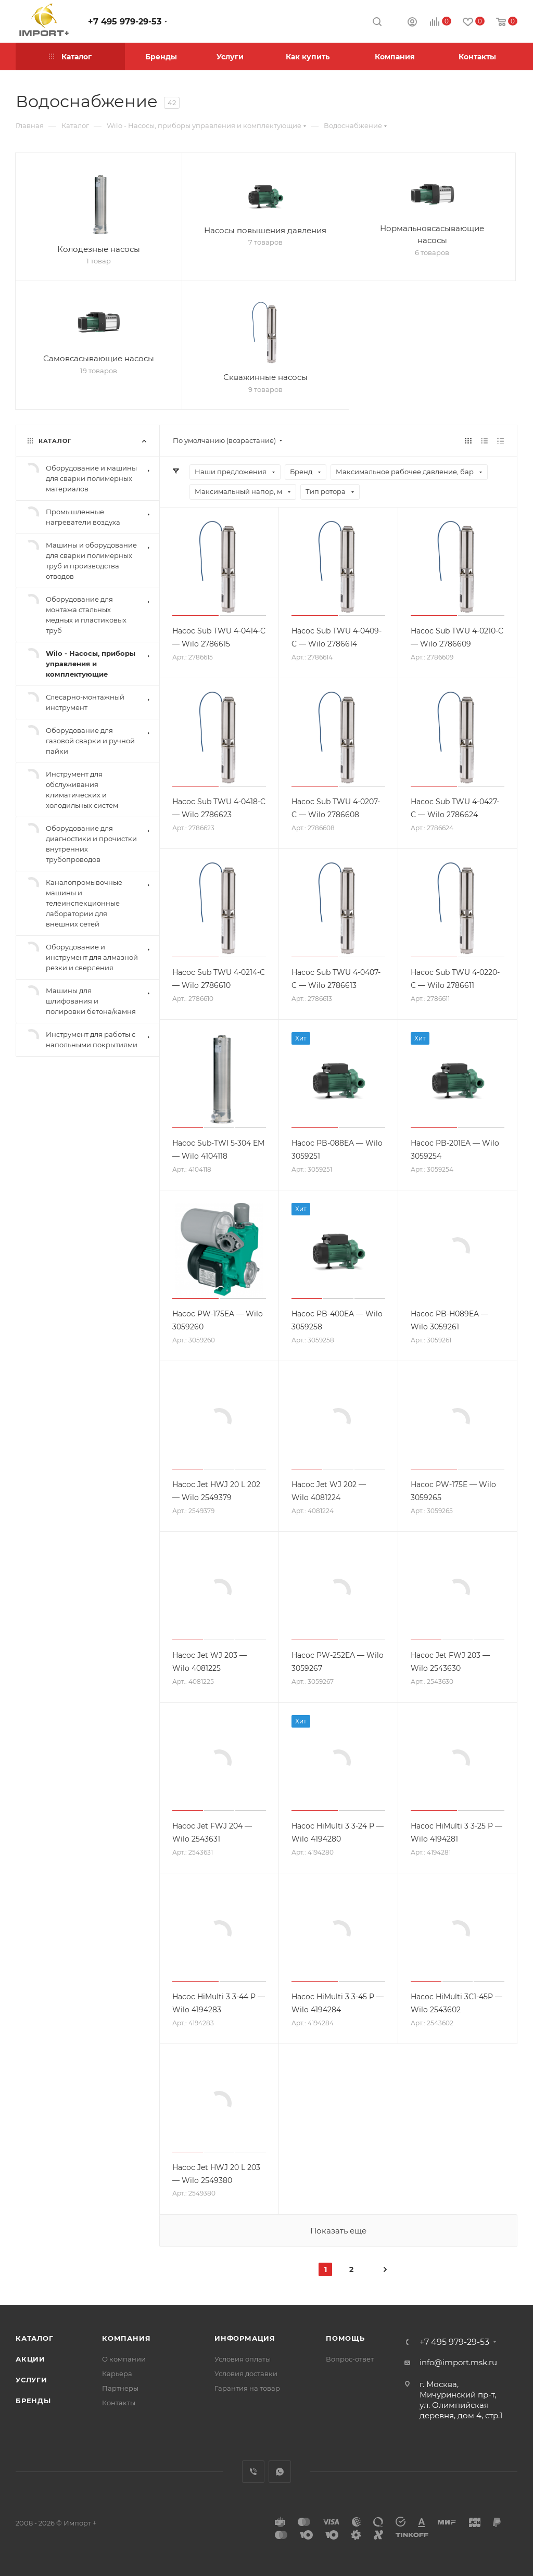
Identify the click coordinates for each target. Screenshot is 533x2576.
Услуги (31, 2380)
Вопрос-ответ (350, 2359)
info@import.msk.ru (458, 2362)
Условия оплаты (242, 2359)
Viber (253, 2471)
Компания (126, 2338)
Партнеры (120, 2388)
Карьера (117, 2373)
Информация (244, 2338)
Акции (30, 2359)
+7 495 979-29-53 (124, 22)
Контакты (118, 2403)
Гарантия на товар (247, 2388)
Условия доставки (245, 2373)
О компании (124, 2359)
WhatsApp (280, 2471)
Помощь (345, 2338)
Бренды (33, 2400)
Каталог (35, 2338)
